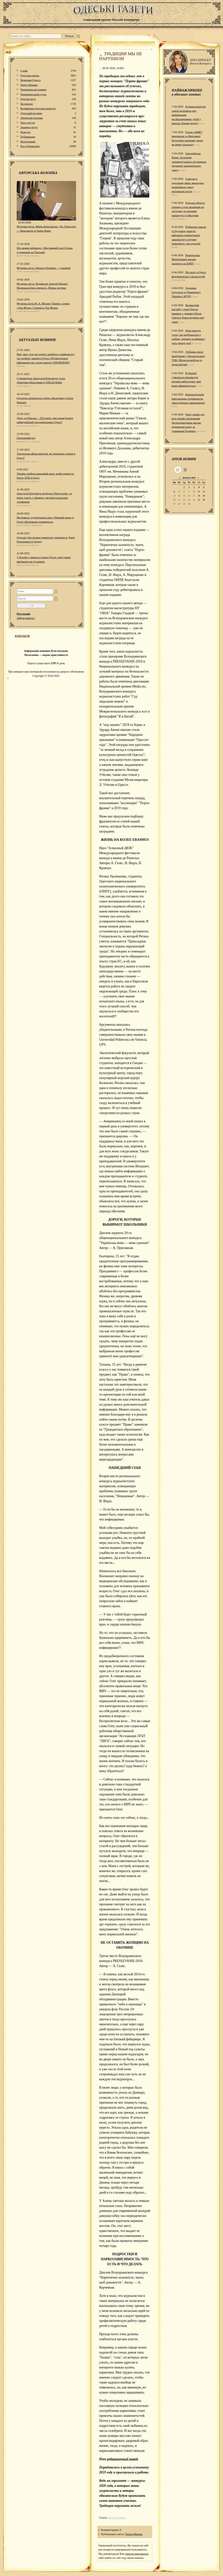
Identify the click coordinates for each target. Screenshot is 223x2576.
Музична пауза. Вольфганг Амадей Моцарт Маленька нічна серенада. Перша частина (42, 286)
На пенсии (48, 104)
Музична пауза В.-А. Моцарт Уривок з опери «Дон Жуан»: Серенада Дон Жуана (43, 305)
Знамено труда (48, 127)
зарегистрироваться (136, 2553)
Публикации (48, 137)
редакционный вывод (122, 2459)
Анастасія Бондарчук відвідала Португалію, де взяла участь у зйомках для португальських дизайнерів (44, 497)
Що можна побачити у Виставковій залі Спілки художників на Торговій (45, 250)
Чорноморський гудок (48, 94)
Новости (48, 132)
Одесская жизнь (48, 75)
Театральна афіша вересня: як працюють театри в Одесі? (46, 455)
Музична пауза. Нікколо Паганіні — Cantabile (44, 268)
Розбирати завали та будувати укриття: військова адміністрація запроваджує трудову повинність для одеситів (189, 235)
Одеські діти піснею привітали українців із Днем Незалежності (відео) (46, 539)
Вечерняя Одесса (48, 80)
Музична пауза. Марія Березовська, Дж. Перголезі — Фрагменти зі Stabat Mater (46, 228)
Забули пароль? (26, 618)
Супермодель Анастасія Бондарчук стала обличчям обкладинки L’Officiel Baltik (41, 380)
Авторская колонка (48, 118)
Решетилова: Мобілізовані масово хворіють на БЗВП (186, 259)
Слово (48, 71)
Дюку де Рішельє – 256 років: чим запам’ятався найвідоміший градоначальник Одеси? (45, 420)
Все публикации (48, 146)
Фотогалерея (48, 142)
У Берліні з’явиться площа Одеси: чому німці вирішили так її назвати (43, 559)
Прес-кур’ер (48, 123)
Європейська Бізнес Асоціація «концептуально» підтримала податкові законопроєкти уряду (189, 162)
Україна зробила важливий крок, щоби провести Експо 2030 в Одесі (45, 475)
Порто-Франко (48, 85)
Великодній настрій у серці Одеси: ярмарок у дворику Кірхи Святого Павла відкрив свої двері (188, 313)
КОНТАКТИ (22, 636)
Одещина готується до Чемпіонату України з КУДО (186, 292)
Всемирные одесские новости (48, 108)
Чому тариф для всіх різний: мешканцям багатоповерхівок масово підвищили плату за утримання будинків (188, 423)
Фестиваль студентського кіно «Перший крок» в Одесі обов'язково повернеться (45, 519)
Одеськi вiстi (48, 99)
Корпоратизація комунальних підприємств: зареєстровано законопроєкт (188, 398)
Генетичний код (26, 437)
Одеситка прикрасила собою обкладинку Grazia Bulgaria (45, 400)
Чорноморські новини (48, 90)
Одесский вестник (48, 113)
